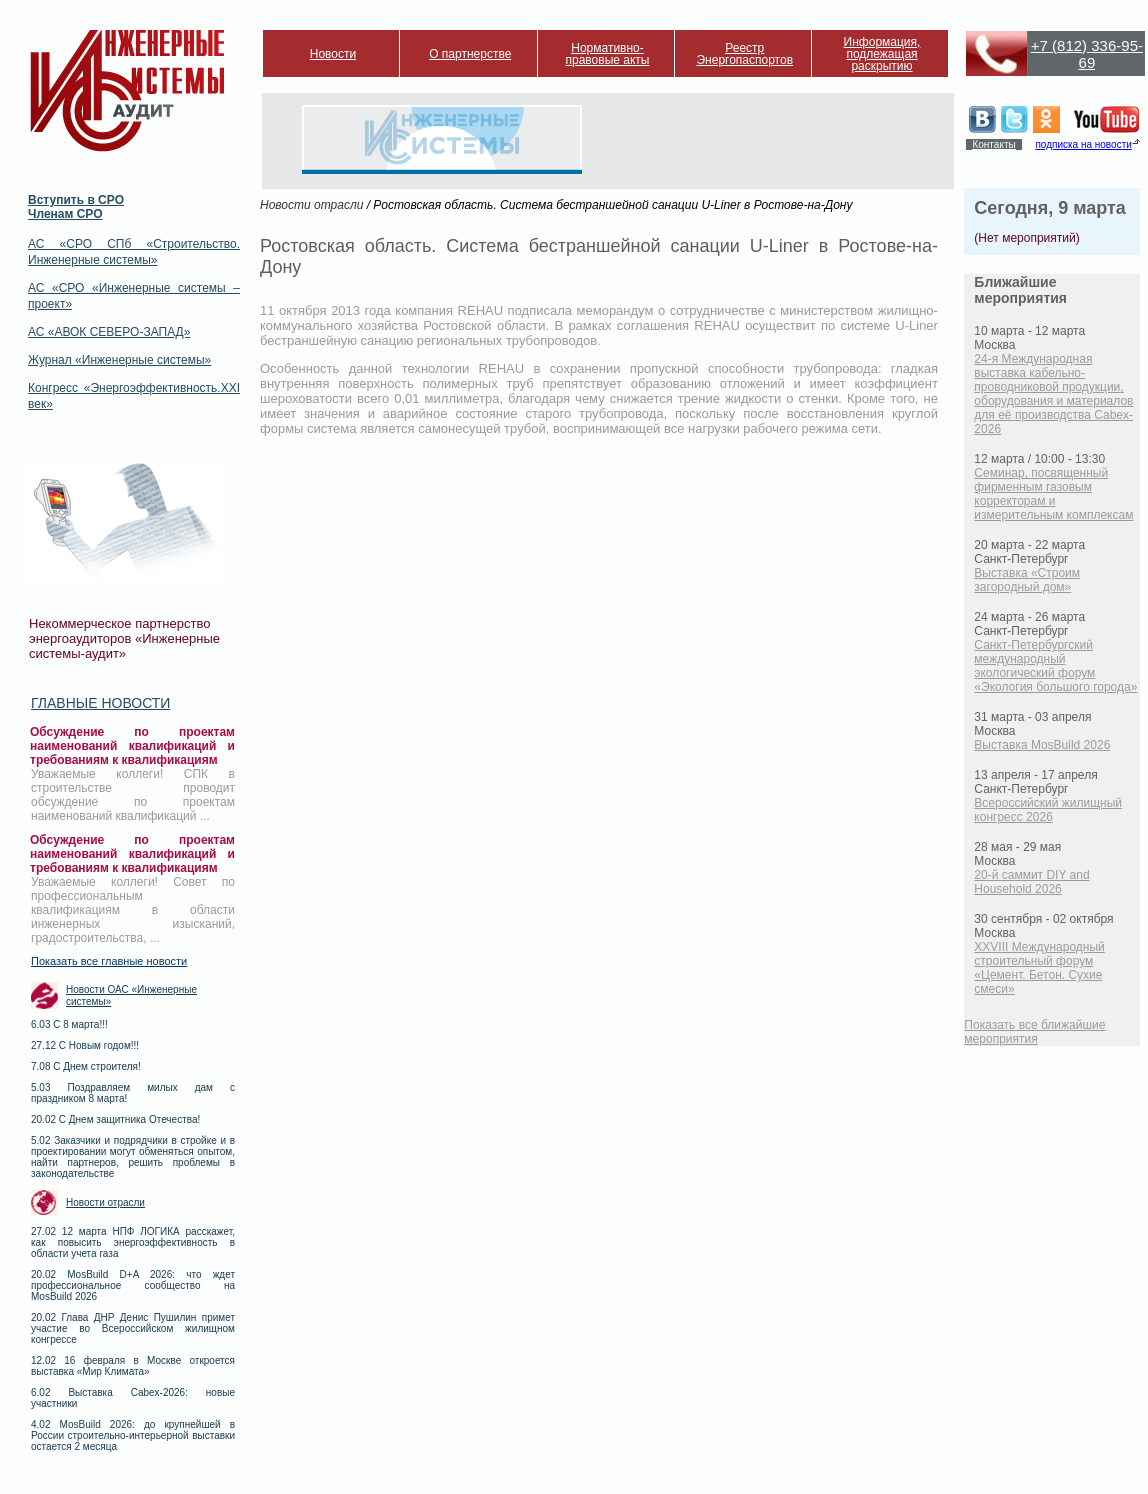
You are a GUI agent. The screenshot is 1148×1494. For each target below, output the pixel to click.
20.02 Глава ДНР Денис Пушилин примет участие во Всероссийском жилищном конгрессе (133, 1328)
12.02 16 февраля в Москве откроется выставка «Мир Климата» (133, 1366)
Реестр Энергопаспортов (744, 54)
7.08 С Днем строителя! (86, 1066)
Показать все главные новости (109, 961)
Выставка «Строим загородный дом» (1027, 580)
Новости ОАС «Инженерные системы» (131, 995)
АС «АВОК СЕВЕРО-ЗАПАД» (109, 332)
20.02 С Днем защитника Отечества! (115, 1119)
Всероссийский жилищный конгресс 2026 (1048, 810)
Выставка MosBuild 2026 (1042, 745)
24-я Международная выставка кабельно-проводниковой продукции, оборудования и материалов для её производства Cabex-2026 (1053, 394)
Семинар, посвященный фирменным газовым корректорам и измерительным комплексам (1053, 494)
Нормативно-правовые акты (608, 54)
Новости (333, 54)
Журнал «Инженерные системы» (119, 360)
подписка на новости (1083, 144)
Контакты (993, 144)
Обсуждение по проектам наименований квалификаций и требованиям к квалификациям (132, 746)
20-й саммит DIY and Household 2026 (1031, 882)
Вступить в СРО (76, 200)
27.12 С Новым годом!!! (85, 1045)
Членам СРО (65, 214)
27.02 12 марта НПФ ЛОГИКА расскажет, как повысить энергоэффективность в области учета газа (133, 1242)
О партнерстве (470, 54)
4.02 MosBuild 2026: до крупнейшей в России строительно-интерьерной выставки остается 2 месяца (133, 1435)
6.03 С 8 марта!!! (69, 1024)
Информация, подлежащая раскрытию (882, 54)
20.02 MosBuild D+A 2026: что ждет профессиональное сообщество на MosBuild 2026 (133, 1285)
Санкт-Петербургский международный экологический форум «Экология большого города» (1055, 666)
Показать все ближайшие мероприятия (1034, 1032)
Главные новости (100, 703)
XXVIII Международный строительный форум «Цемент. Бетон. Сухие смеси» (1039, 968)
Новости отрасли (105, 1202)
